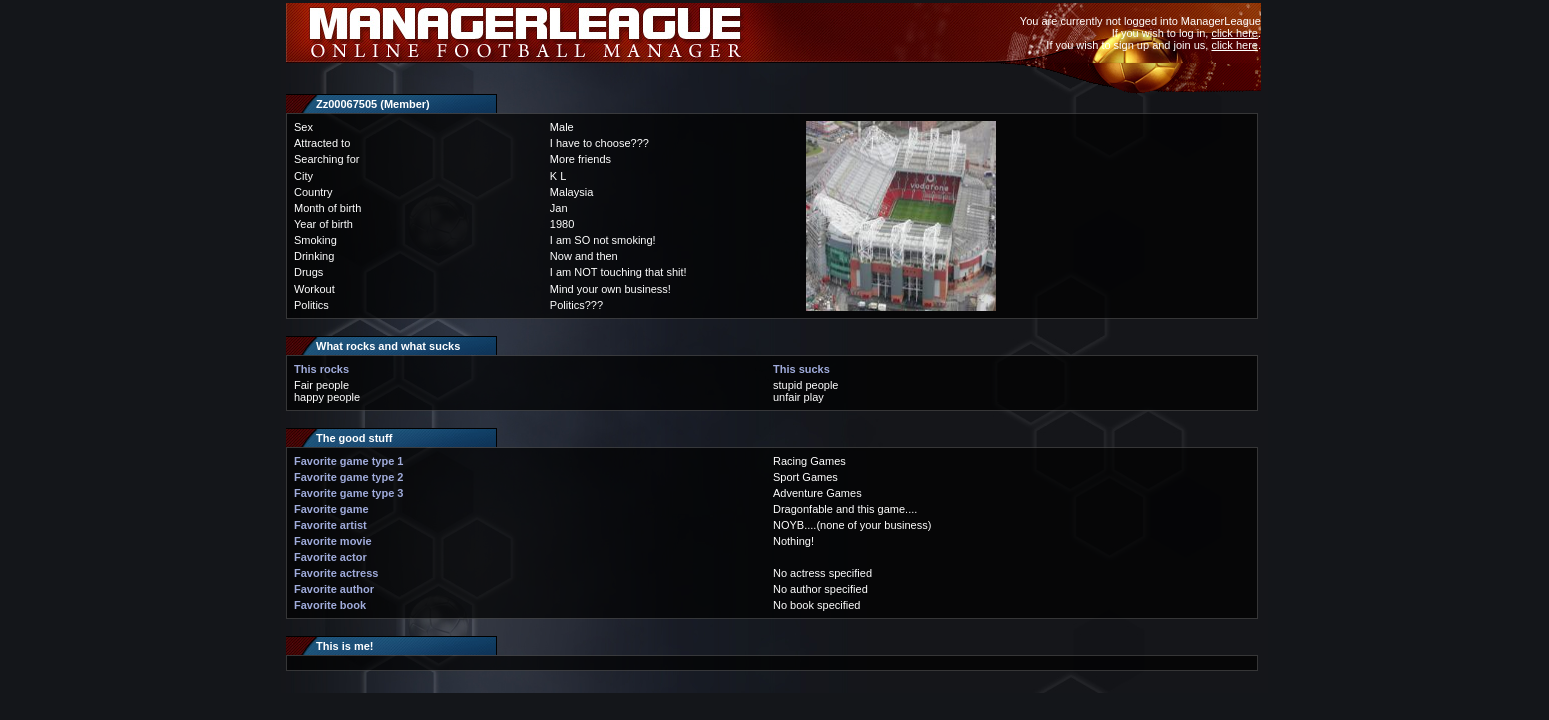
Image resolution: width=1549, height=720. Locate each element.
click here (1234, 33)
